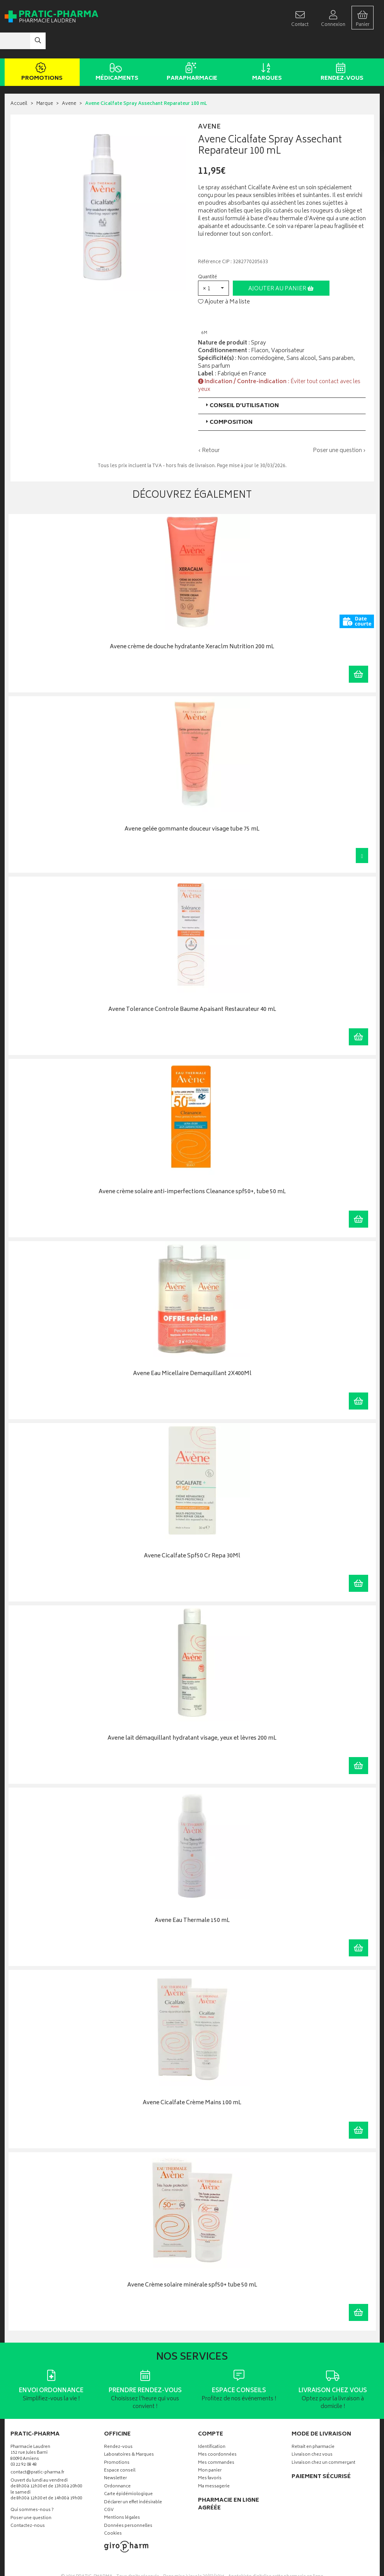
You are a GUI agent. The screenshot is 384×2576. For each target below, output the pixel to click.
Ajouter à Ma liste (224, 279)
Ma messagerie (214, 2463)
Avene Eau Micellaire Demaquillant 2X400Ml (192, 1351)
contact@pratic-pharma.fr (37, 2450)
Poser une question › (339, 428)
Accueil (18, 81)
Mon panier (210, 2447)
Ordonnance (117, 2463)
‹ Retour (209, 427)
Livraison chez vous (312, 2432)
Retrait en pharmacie (313, 2424)
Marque (44, 81)
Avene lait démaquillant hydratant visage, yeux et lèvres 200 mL (192, 1715)
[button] (213, 264)
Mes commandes (216, 2440)
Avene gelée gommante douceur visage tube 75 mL (192, 806)
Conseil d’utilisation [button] (241, 382)
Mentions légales (122, 2495)
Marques (266, 49)
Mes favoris (210, 2456)
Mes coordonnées (217, 2432)
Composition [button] (228, 399)
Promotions (40, 49)
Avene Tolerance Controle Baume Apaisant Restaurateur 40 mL (192, 986)
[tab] (281, 383)
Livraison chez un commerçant (323, 2440)
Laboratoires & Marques (129, 2432)
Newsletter (115, 2456)
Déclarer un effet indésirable (133, 2479)
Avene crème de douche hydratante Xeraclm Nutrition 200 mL (192, 624)
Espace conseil (119, 2447)
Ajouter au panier (281, 266)
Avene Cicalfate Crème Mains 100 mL (192, 2080)
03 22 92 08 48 (23, 2442)
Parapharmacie (190, 49)
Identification (211, 2424)
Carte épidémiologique (128, 2471)
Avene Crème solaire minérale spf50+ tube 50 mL (192, 2262)
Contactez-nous (27, 2503)
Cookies (113, 2510)
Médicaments (115, 49)
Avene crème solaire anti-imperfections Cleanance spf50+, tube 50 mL (192, 1169)
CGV (109, 2487)
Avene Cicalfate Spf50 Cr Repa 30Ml (192, 1533)
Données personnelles (128, 2503)
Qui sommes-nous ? (32, 2487)
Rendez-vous (341, 49)
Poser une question (30, 2495)
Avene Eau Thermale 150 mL (192, 1897)
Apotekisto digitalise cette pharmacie (275, 2553)
